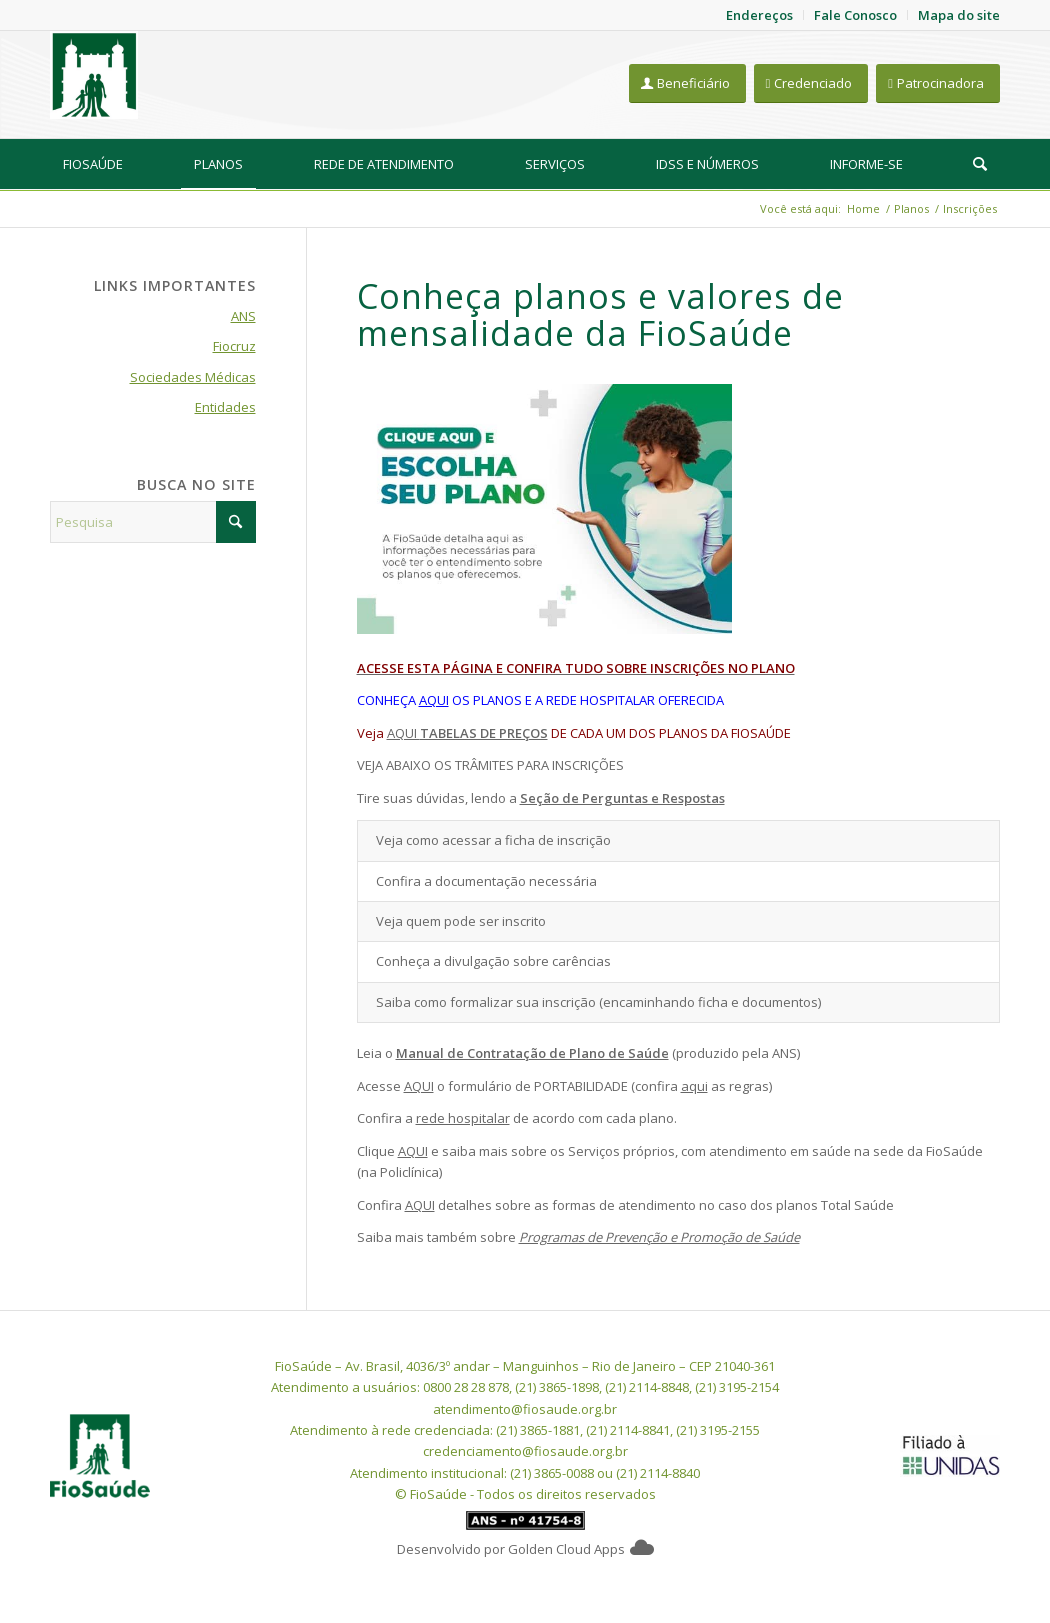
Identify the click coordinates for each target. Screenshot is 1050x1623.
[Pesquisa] (980, 164)
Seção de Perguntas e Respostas (622, 798)
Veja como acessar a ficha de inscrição (493, 840)
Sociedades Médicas (193, 377)
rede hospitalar (463, 1118)
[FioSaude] (94, 75)
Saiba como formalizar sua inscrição (486, 1002)
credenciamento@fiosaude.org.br (525, 1451)
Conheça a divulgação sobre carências (493, 961)
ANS (243, 316)
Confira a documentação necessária (486, 881)
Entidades (225, 407)
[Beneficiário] (687, 83)
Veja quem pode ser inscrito (461, 921)
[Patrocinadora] (938, 83)
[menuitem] (93, 164)
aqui (694, 1086)
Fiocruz (234, 346)
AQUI (434, 700)
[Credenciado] (811, 83)
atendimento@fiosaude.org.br (525, 1409)
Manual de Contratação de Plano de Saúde (532, 1053)
